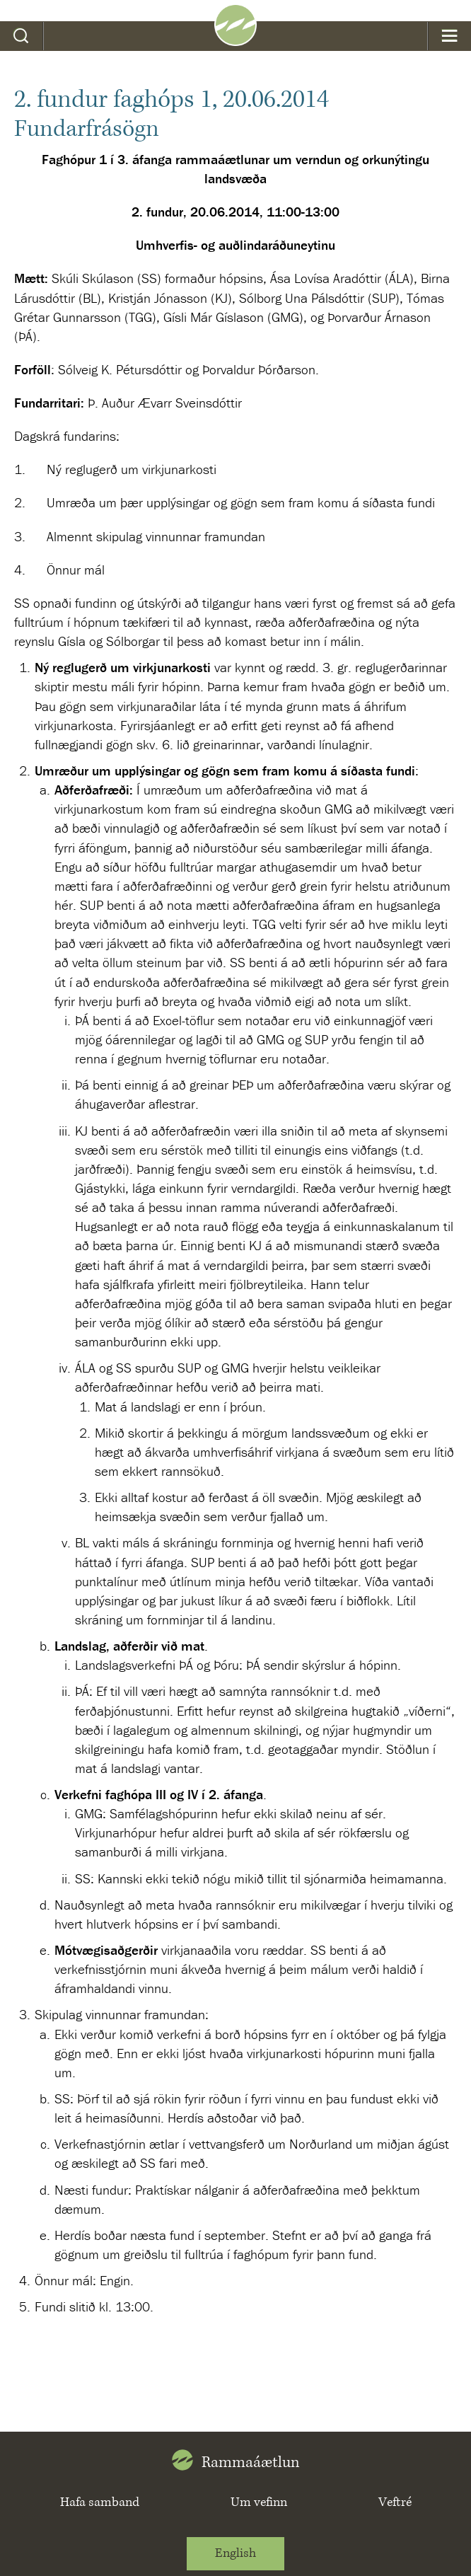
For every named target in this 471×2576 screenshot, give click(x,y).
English (235, 2553)
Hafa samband (99, 2502)
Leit (21, 36)
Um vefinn (259, 2502)
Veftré (395, 2502)
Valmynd (449, 36)
